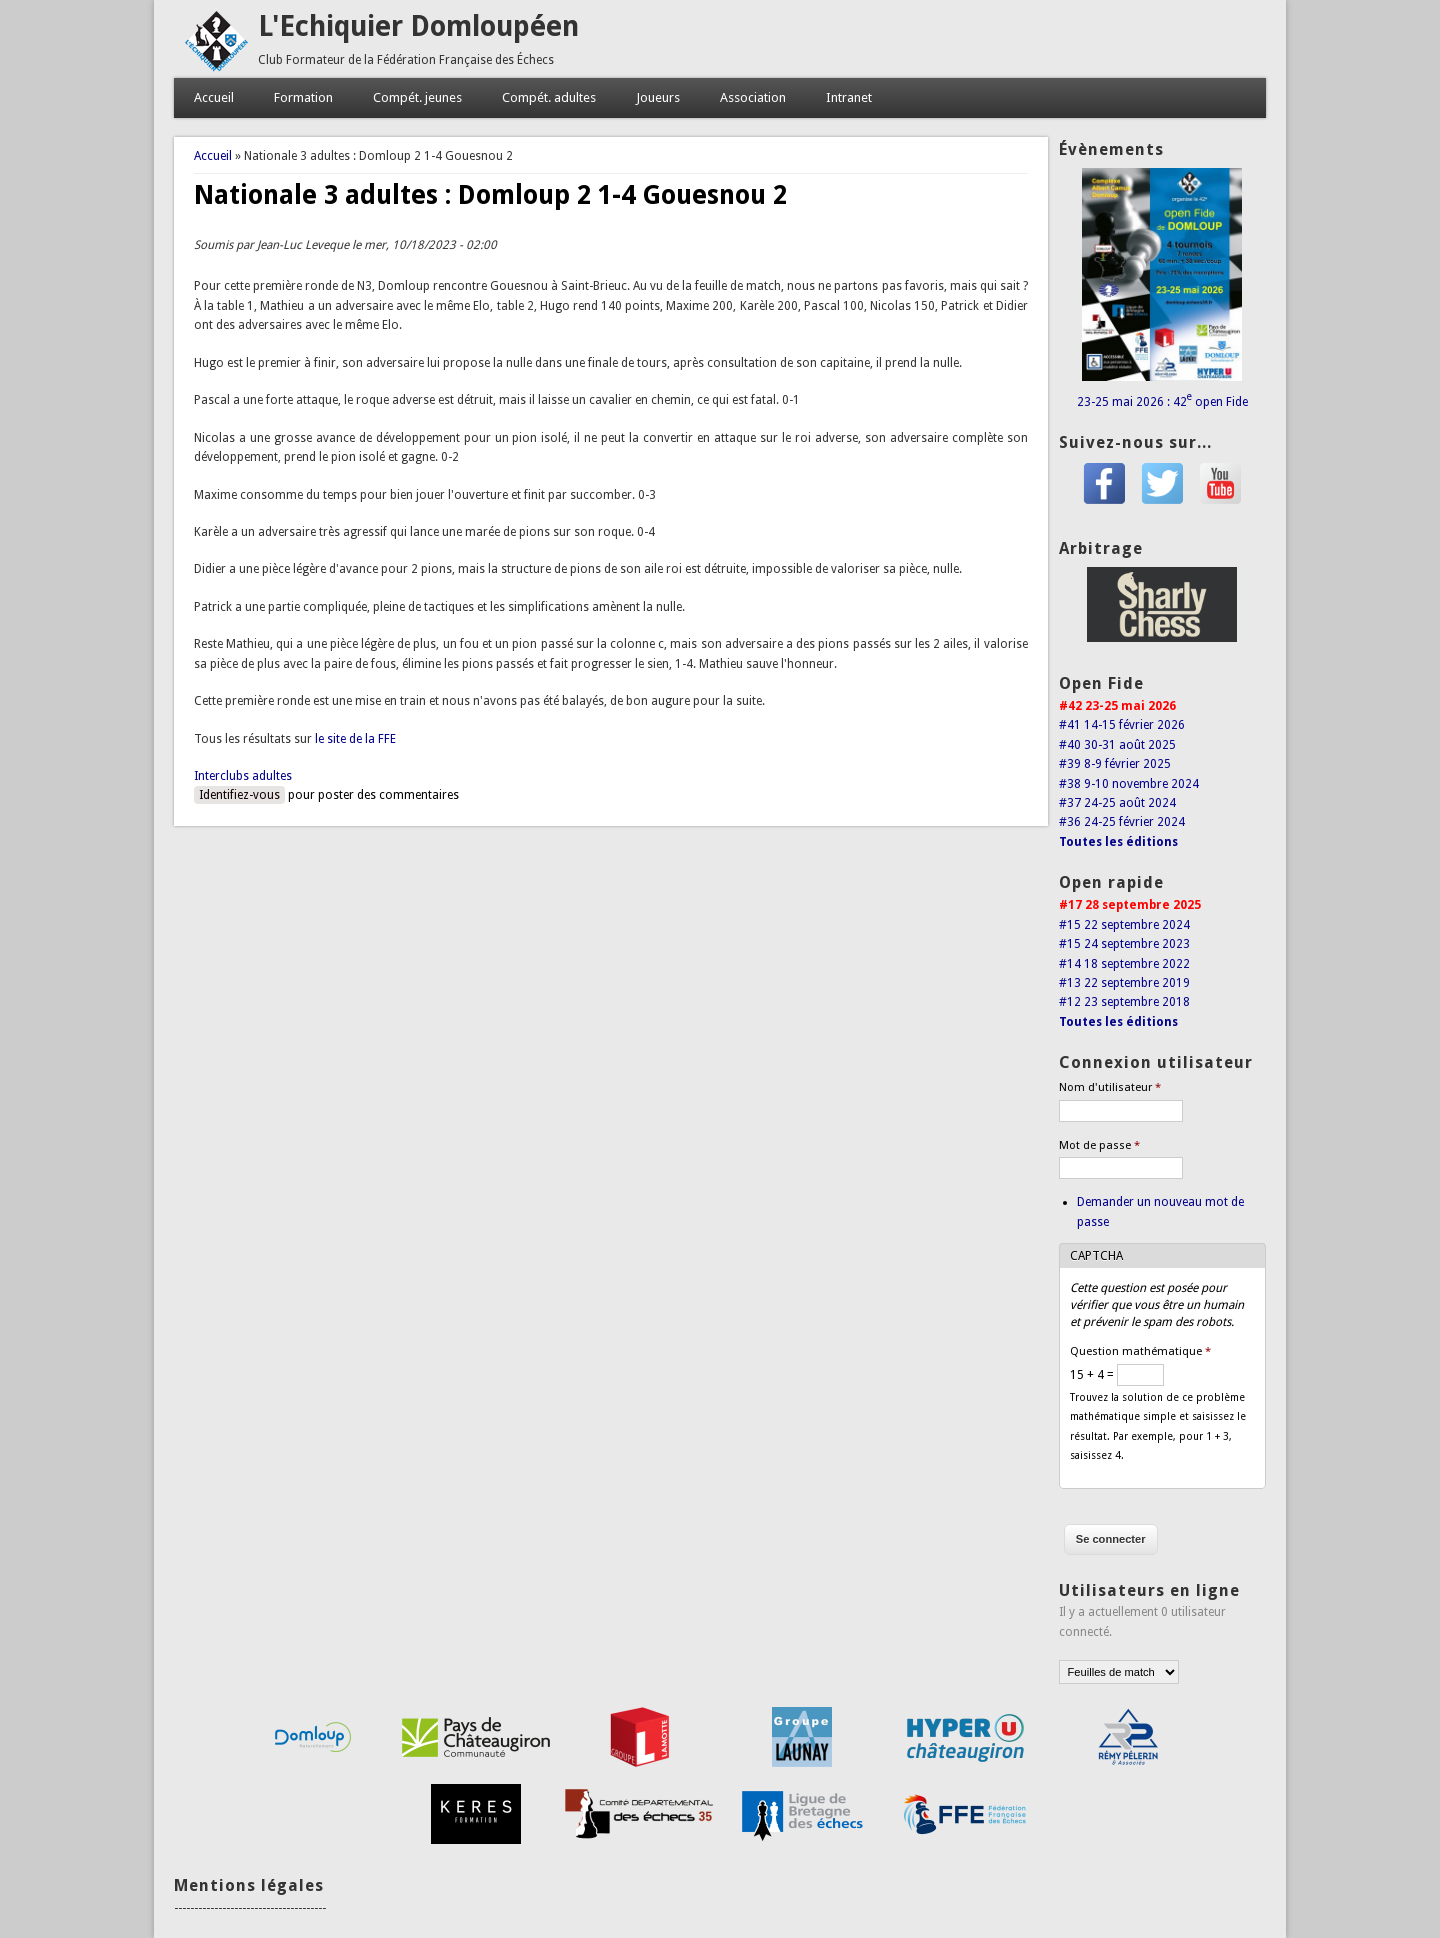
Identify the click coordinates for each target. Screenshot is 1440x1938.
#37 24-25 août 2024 (1117, 803)
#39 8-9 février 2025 (1115, 764)
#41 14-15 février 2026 (1122, 725)
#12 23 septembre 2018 (1124, 1002)
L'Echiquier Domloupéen (418, 26)
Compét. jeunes (417, 97)
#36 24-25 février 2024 (1122, 822)
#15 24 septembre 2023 (1124, 944)
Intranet (849, 97)
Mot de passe (1099, 1145)
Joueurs (658, 97)
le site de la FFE (355, 739)
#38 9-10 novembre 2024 (1129, 784)
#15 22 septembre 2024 (1124, 925)
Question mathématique (1140, 1351)
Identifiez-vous (239, 795)
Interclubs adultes (243, 776)
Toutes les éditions (1118, 842)
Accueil (214, 97)
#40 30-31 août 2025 (1117, 745)
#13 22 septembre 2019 (1124, 983)
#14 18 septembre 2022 (1124, 964)
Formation (303, 97)
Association (753, 97)
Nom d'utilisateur (1110, 1087)
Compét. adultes (549, 97)
